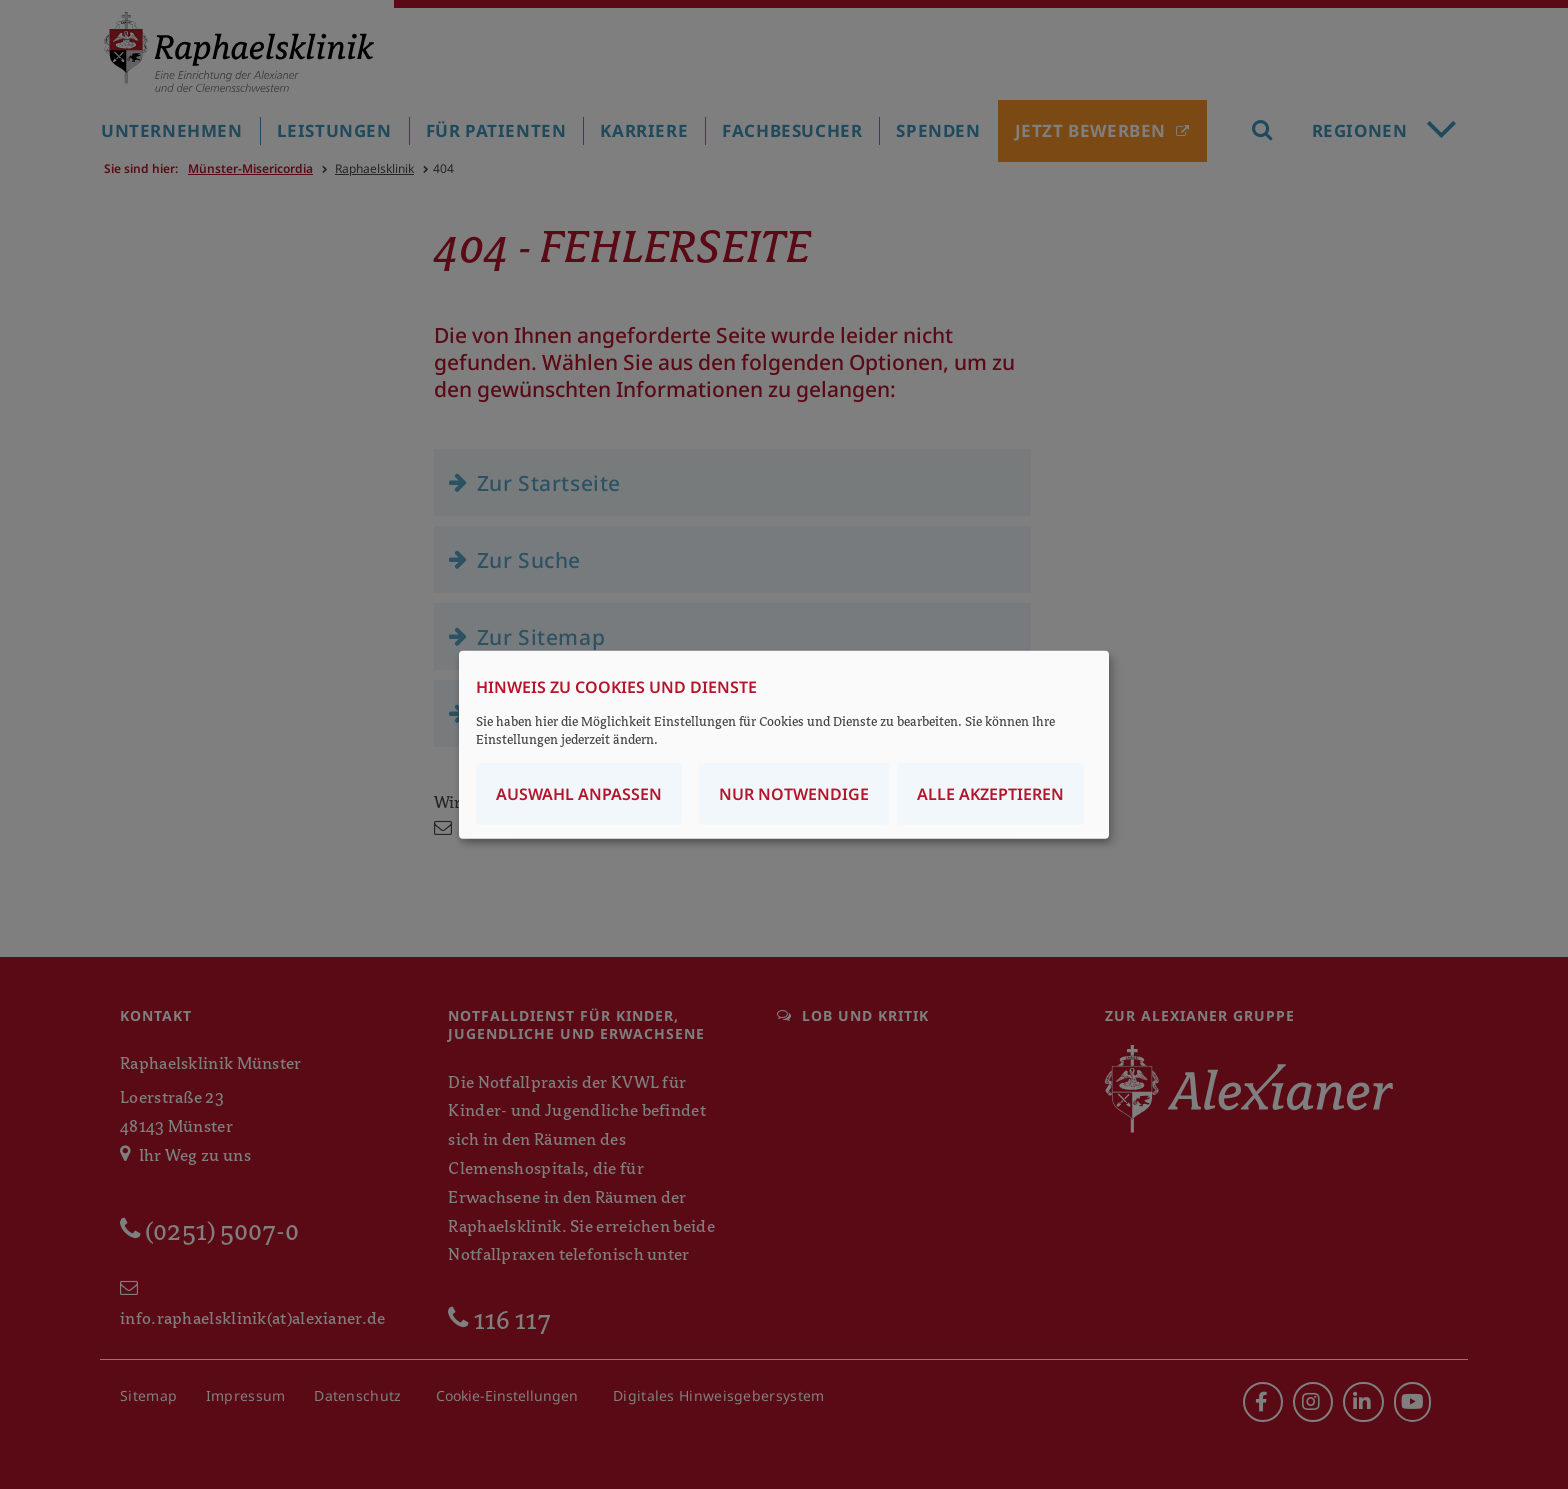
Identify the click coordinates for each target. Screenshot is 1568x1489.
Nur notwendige (794, 794)
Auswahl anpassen (579, 794)
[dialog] (784, 744)
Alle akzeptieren (990, 794)
